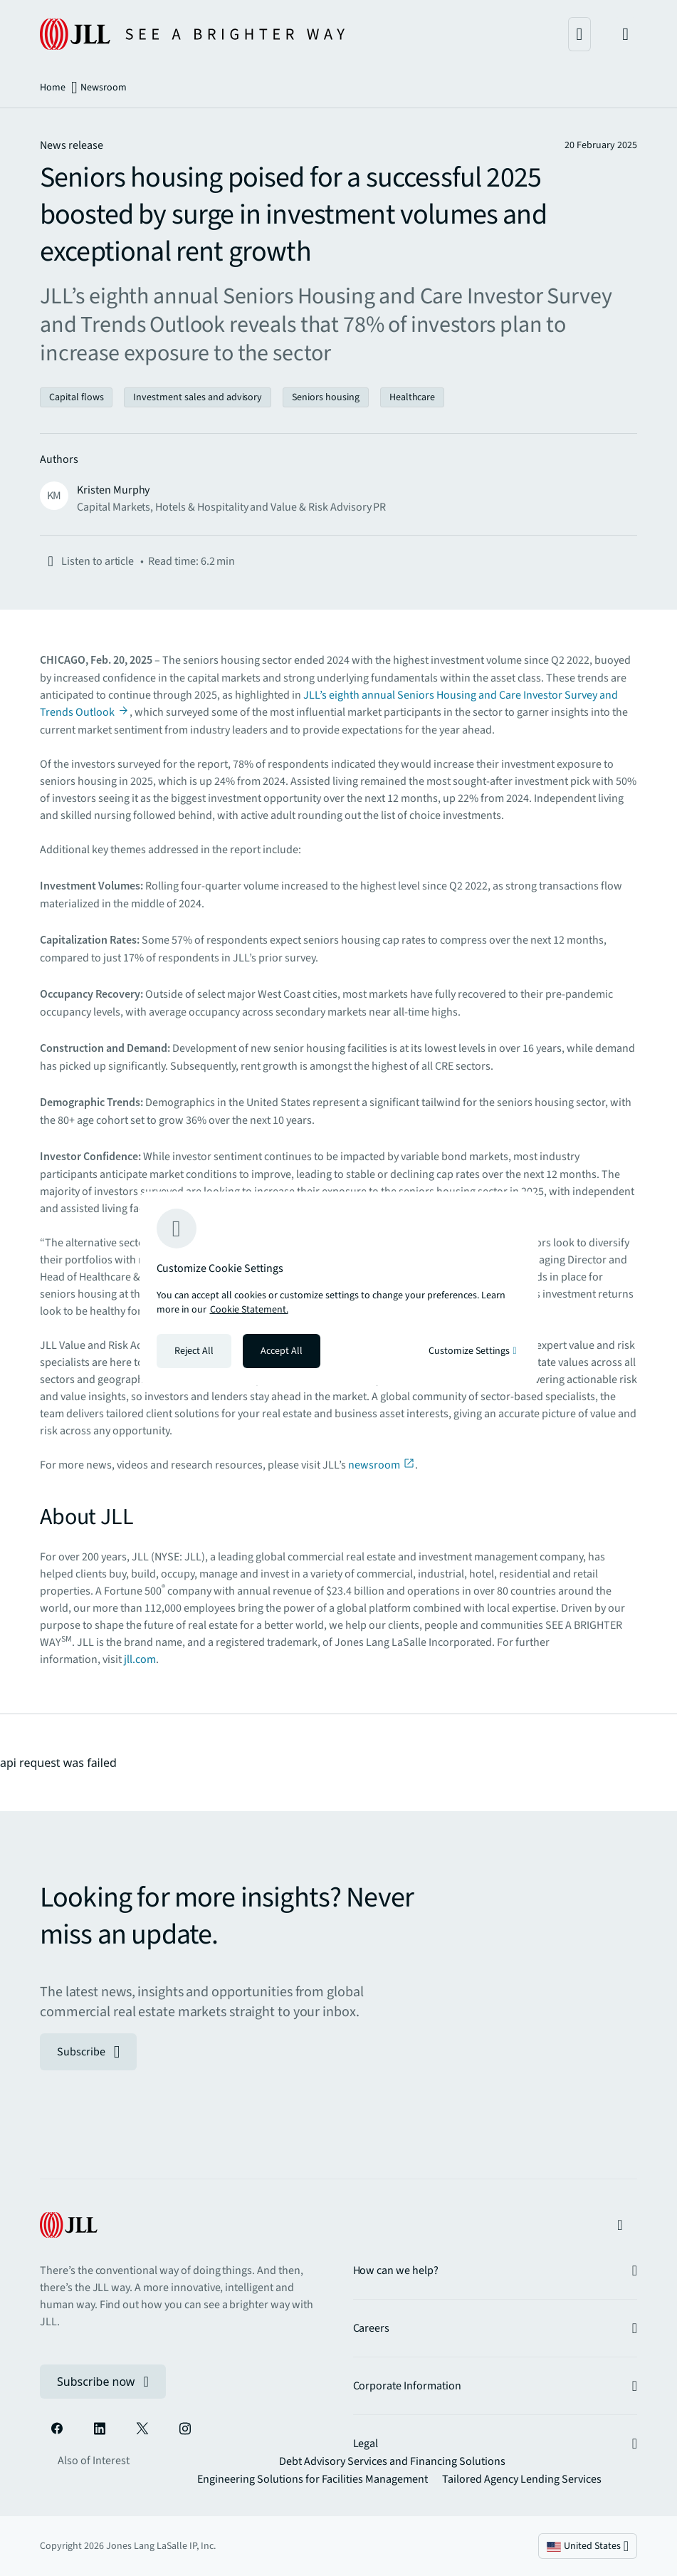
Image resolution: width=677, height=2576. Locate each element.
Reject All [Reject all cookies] (194, 1351)
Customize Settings (472, 1351)
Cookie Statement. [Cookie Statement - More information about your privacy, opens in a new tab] (249, 1310)
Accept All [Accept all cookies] (282, 1351)
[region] (339, 1288)
